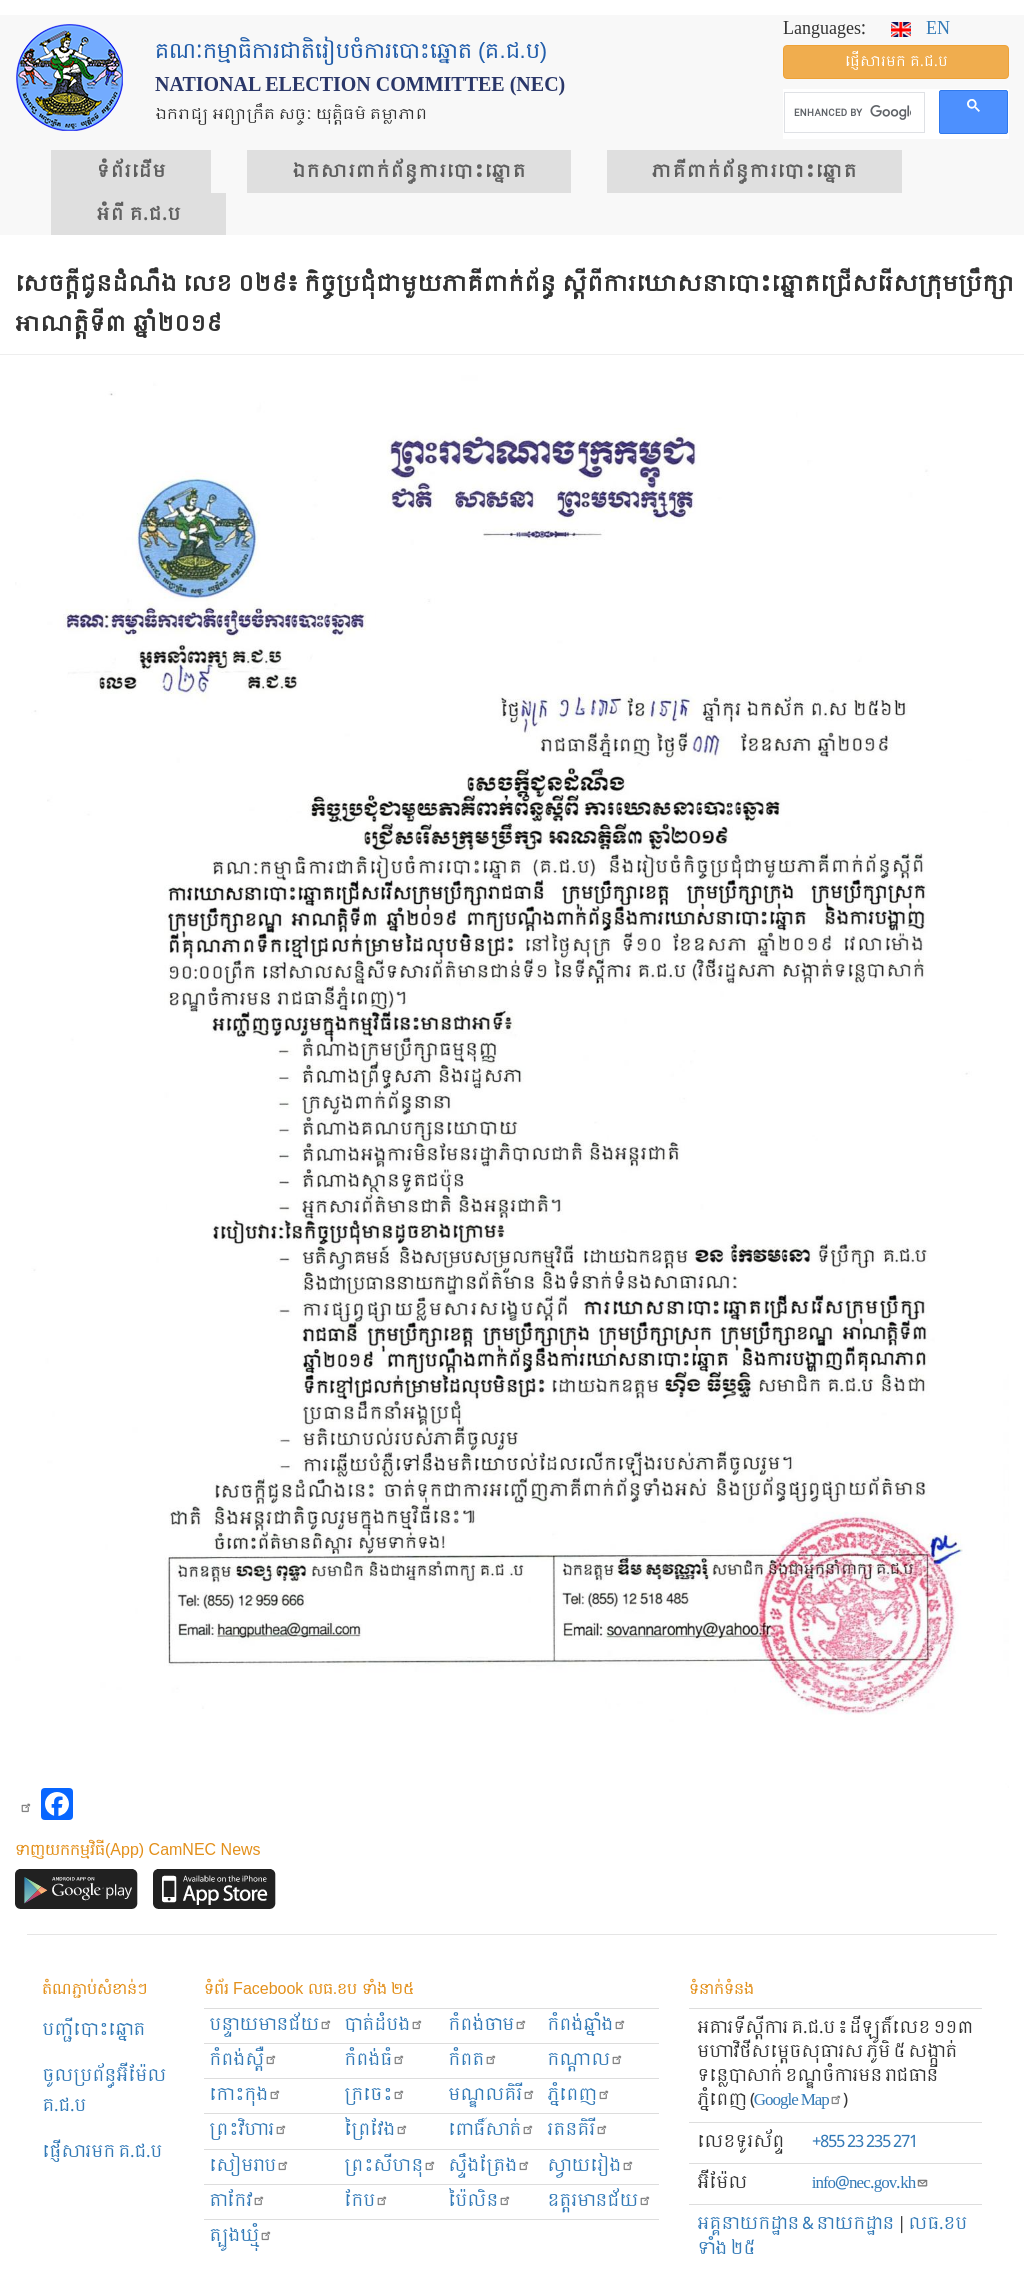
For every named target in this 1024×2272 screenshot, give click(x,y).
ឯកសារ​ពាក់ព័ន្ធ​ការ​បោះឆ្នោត (409, 172)
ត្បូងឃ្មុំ (241, 2236)
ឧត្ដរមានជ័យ (599, 2201)
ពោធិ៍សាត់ (491, 2130)
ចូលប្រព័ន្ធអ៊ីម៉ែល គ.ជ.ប (104, 2091)
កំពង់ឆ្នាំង (587, 2025)
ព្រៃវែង (376, 2130)
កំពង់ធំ (375, 2060)
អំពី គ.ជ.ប (138, 215)
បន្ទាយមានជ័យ (271, 2025)
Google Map (798, 2100)
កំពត (473, 2060)
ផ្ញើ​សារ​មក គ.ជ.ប (896, 62)
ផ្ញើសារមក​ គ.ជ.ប (102, 2152)
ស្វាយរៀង (591, 2166)
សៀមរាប (249, 2166)
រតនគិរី (578, 2130)
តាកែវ (237, 2201)
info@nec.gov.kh (870, 2183)
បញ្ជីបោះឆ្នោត (93, 2030)
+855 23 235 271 (864, 2142)
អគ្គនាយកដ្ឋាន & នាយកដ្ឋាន (795, 2224)
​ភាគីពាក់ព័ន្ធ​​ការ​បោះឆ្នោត (754, 172)
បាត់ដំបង (384, 2025)
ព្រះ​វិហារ (248, 2130)
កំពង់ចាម (488, 2025)
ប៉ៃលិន (480, 2201)
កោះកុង (245, 2095)
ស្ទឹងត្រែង (489, 2166)
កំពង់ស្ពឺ (243, 2060)
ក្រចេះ (375, 2095)
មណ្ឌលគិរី (492, 2095)
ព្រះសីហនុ (390, 2166)
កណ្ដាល (585, 2060)
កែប (366, 2201)
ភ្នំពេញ (579, 2095)
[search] (852, 113)
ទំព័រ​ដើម (131, 172)
